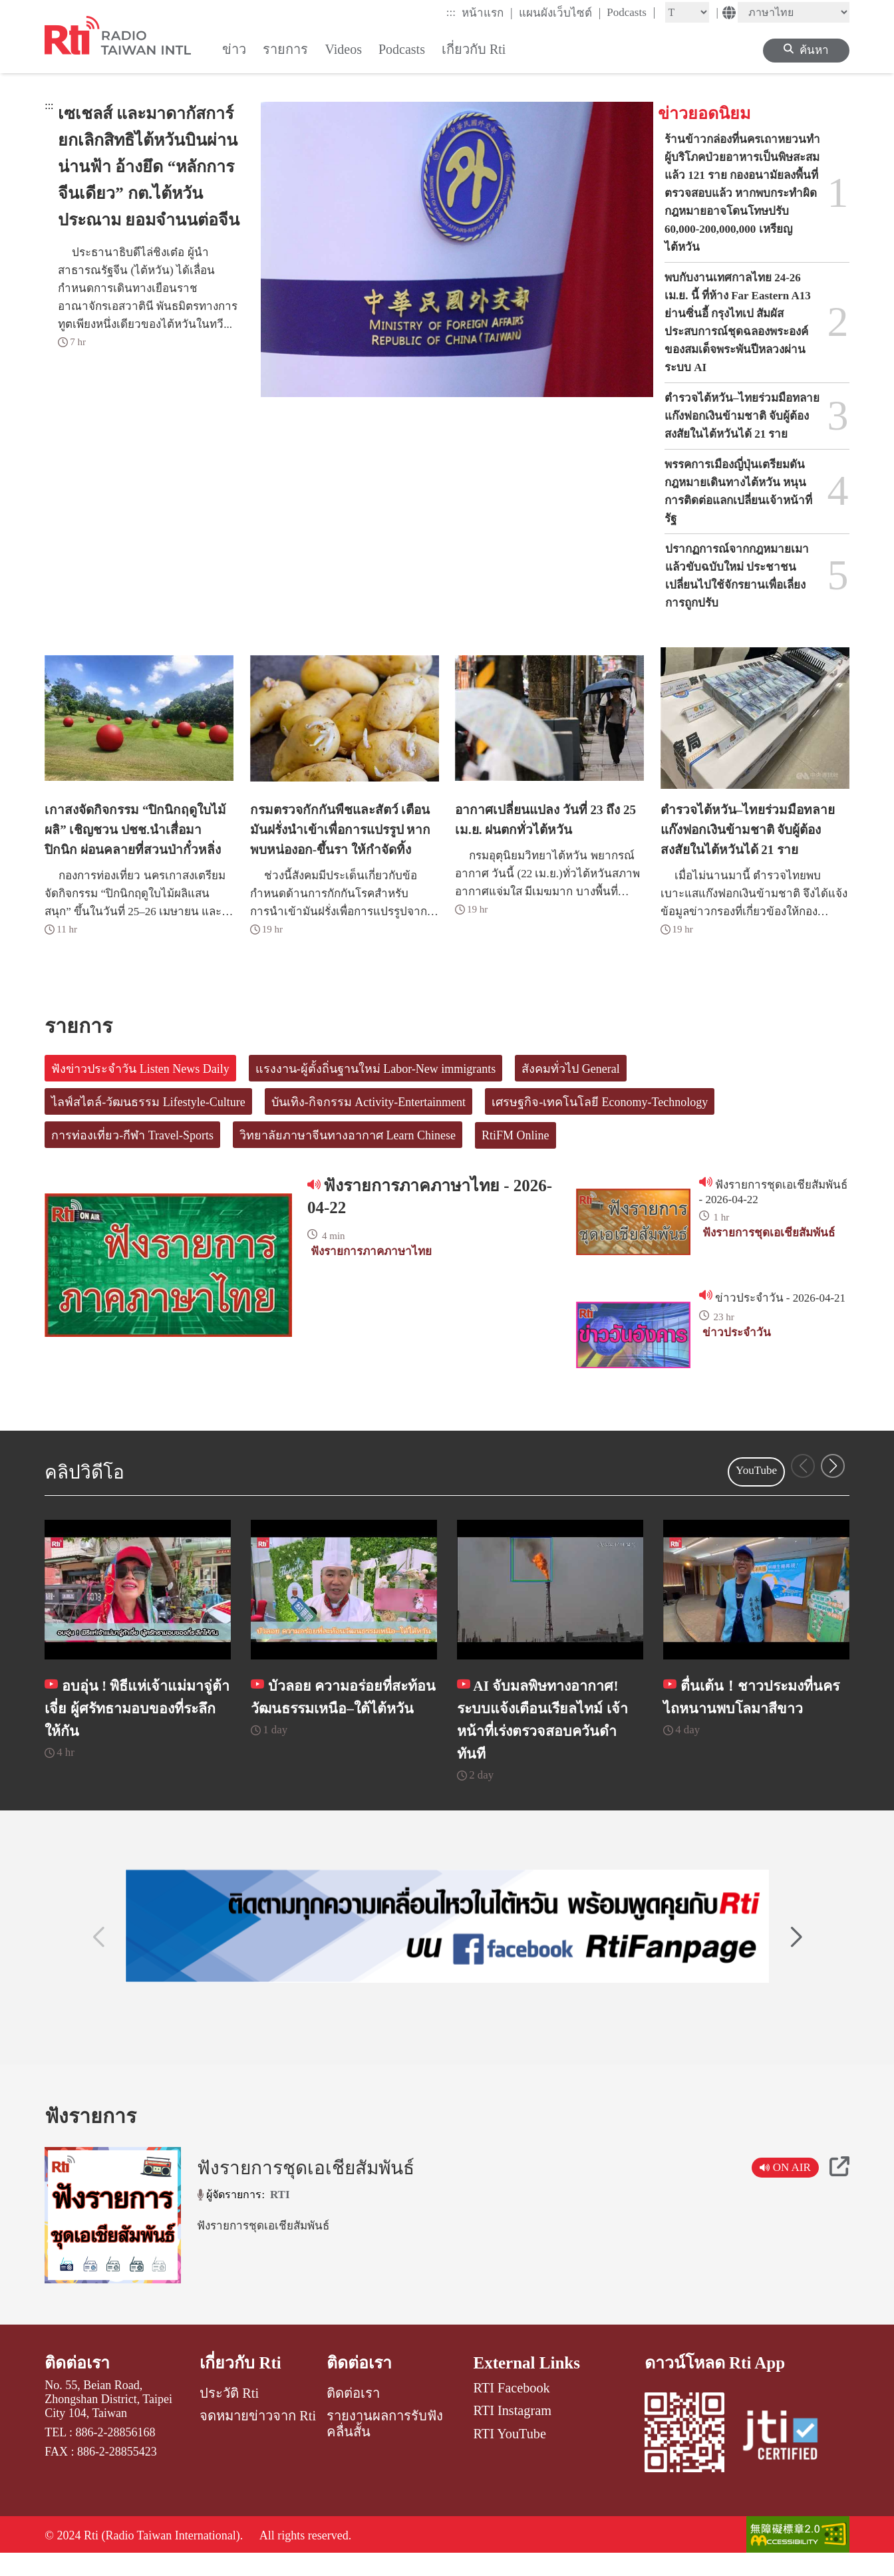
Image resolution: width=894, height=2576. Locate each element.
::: (451, 12)
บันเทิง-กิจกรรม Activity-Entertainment (368, 1102)
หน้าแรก (487, 12)
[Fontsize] (687, 12)
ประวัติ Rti (229, 2414)
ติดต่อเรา (77, 2384)
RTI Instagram (512, 2431)
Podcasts (631, 12)
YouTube (756, 1470)
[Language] (793, 12)
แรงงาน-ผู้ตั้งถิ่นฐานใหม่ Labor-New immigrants (375, 1068)
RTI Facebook (512, 2409)
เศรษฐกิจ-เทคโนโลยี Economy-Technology (600, 1102)
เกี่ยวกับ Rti (241, 2384)
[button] (833, 1466)
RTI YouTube (510, 2454)
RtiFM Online (515, 1135)
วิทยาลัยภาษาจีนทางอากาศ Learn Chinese (347, 1135)
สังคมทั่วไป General (570, 1068)
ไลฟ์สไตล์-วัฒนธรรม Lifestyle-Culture (148, 1102)
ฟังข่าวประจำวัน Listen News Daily (140, 1068)
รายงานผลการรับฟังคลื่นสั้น (385, 2445)
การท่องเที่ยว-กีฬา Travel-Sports (132, 1135)
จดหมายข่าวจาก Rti (258, 2437)
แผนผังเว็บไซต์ (560, 12)
